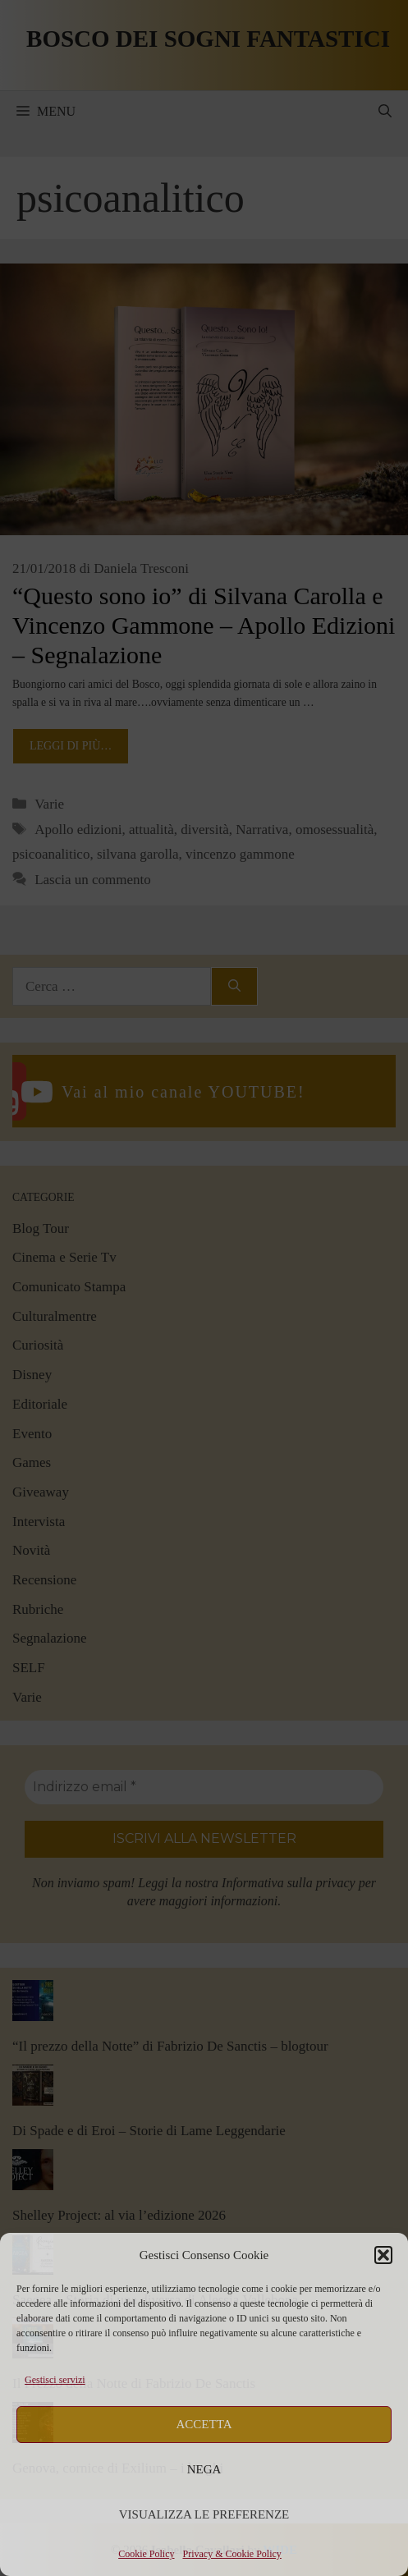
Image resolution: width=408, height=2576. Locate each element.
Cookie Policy (146, 2554)
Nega (204, 2469)
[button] (383, 2255)
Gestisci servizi (55, 2380)
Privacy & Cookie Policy (232, 2554)
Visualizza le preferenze (204, 2514)
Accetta (204, 2424)
